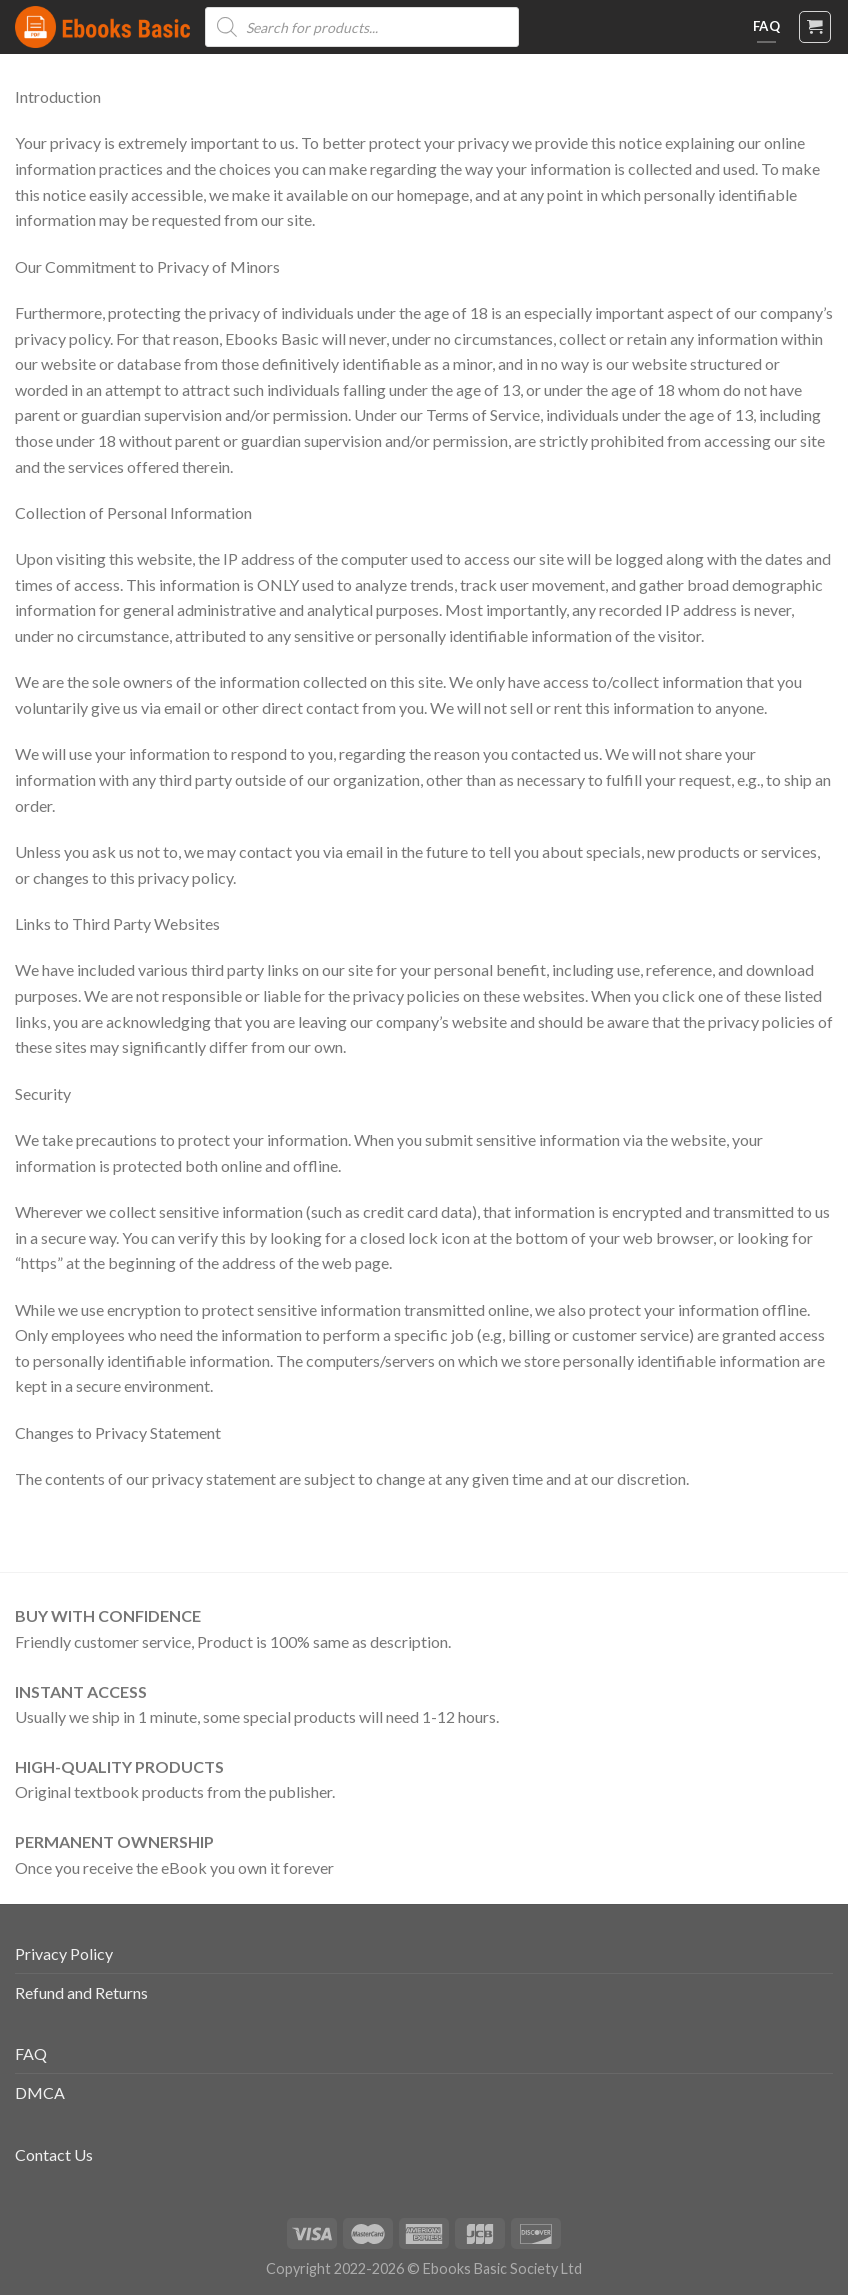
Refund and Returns (81, 1992)
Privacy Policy (64, 1953)
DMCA (40, 2092)
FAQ (31, 2053)
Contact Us (54, 2154)
